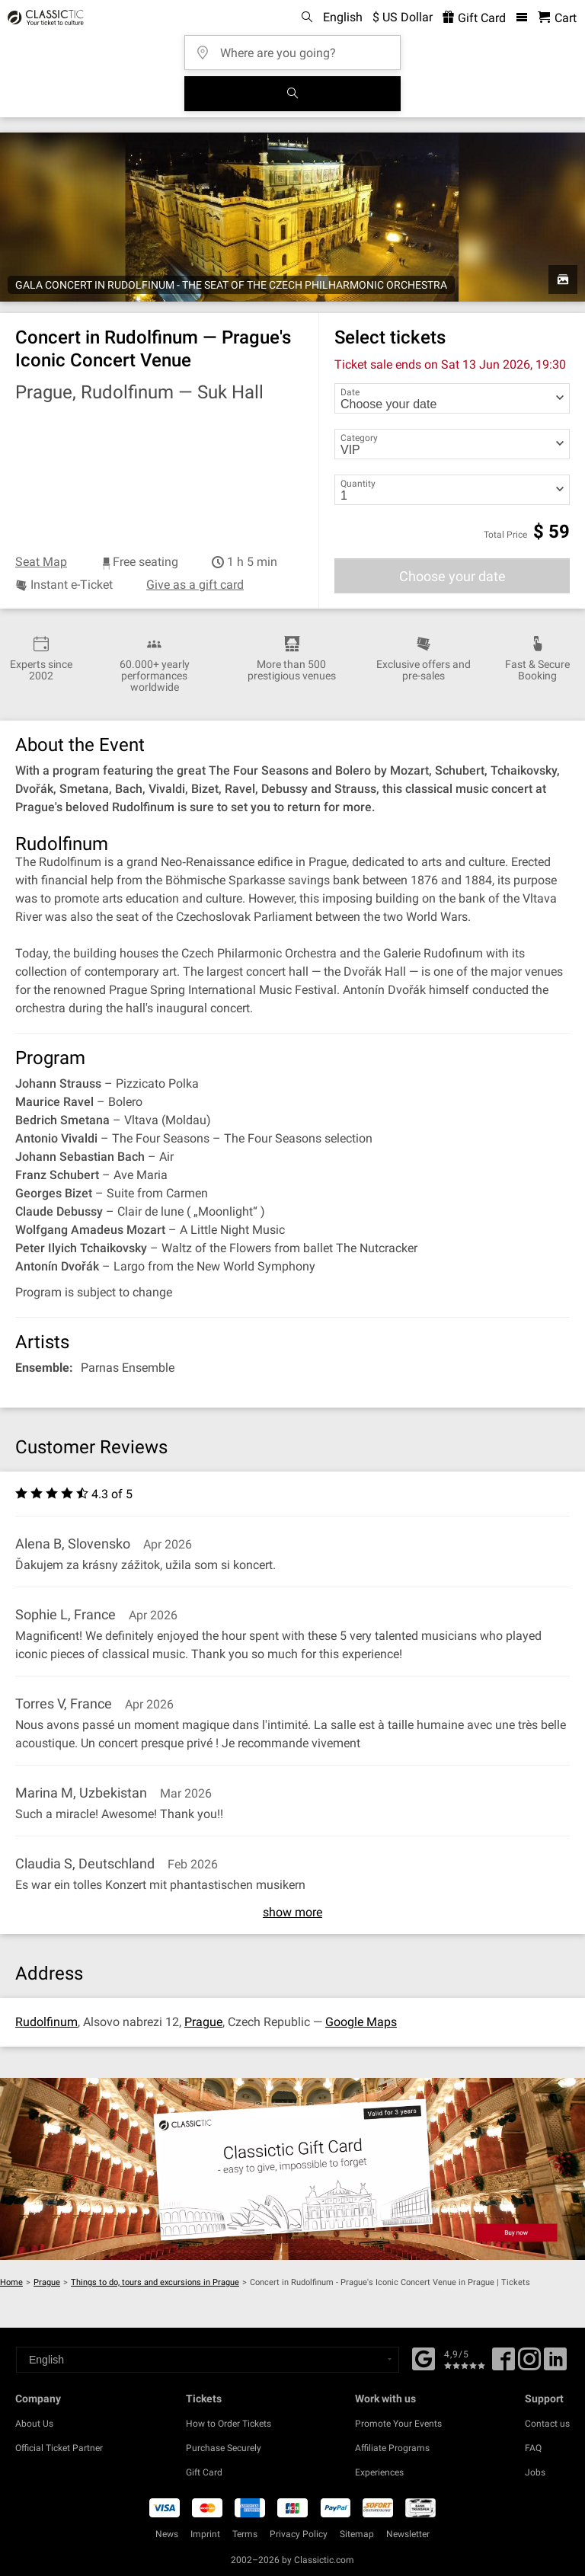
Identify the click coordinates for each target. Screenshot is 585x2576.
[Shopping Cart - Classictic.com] (557, 18)
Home (11, 2282)
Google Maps (361, 2022)
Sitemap (357, 2534)
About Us (34, 2423)
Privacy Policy (299, 2534)
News (166, 2534)
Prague (203, 2022)
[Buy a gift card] (292, 2168)
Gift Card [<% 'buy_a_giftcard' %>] (474, 18)
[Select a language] (207, 2360)
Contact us (547, 2423)
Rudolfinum (46, 2022)
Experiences (379, 2472)
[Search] (292, 93)
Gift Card (204, 2472)
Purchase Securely (223, 2448)
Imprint (205, 2534)
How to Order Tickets (228, 2423)
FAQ (533, 2448)
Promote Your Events (398, 2423)
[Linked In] (555, 2364)
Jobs (535, 2472)
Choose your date (452, 576)
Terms (244, 2534)
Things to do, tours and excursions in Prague (155, 2282)
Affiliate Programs (392, 2448)
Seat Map (41, 562)
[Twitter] (529, 2364)
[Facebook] (423, 2357)
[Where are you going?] (297, 47)
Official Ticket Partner (59, 2448)
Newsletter (408, 2534)
